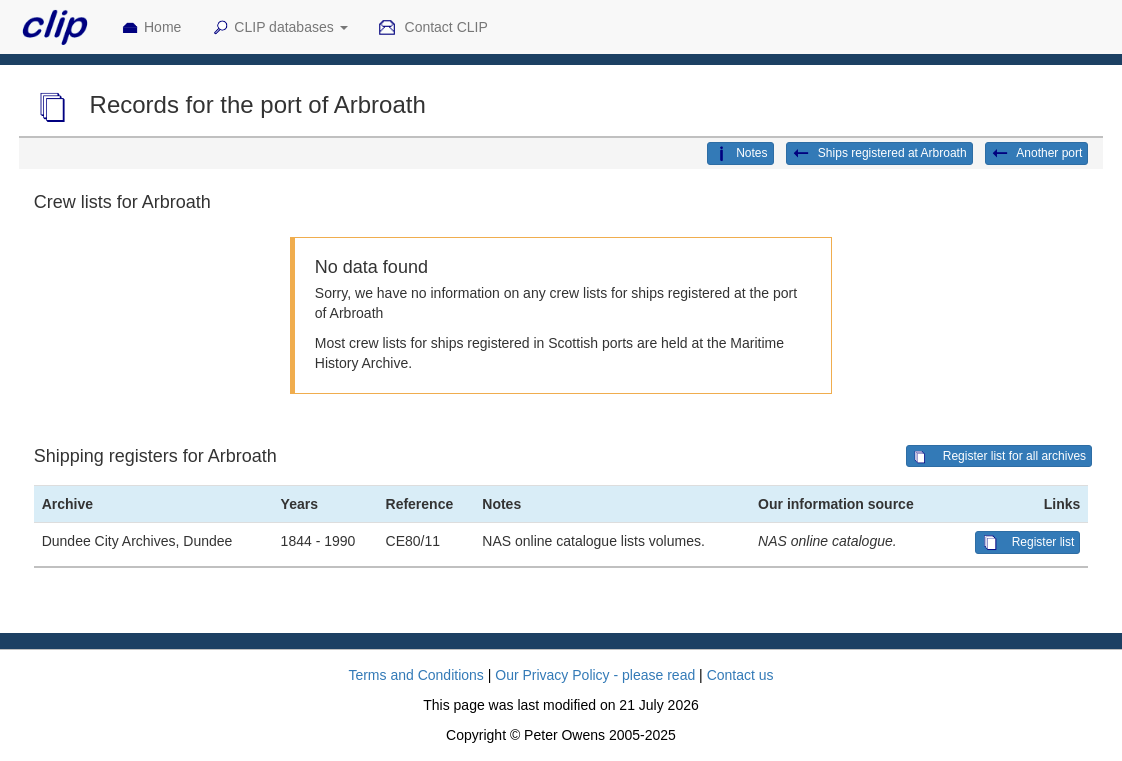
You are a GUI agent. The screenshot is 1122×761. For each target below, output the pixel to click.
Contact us (740, 675)
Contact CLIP (433, 28)
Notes (740, 154)
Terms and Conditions (415, 675)
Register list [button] (1027, 542)
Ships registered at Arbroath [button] (879, 154)
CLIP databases (279, 28)
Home (151, 28)
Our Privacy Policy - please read (595, 675)
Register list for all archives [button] (999, 457)
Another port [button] (1037, 154)
